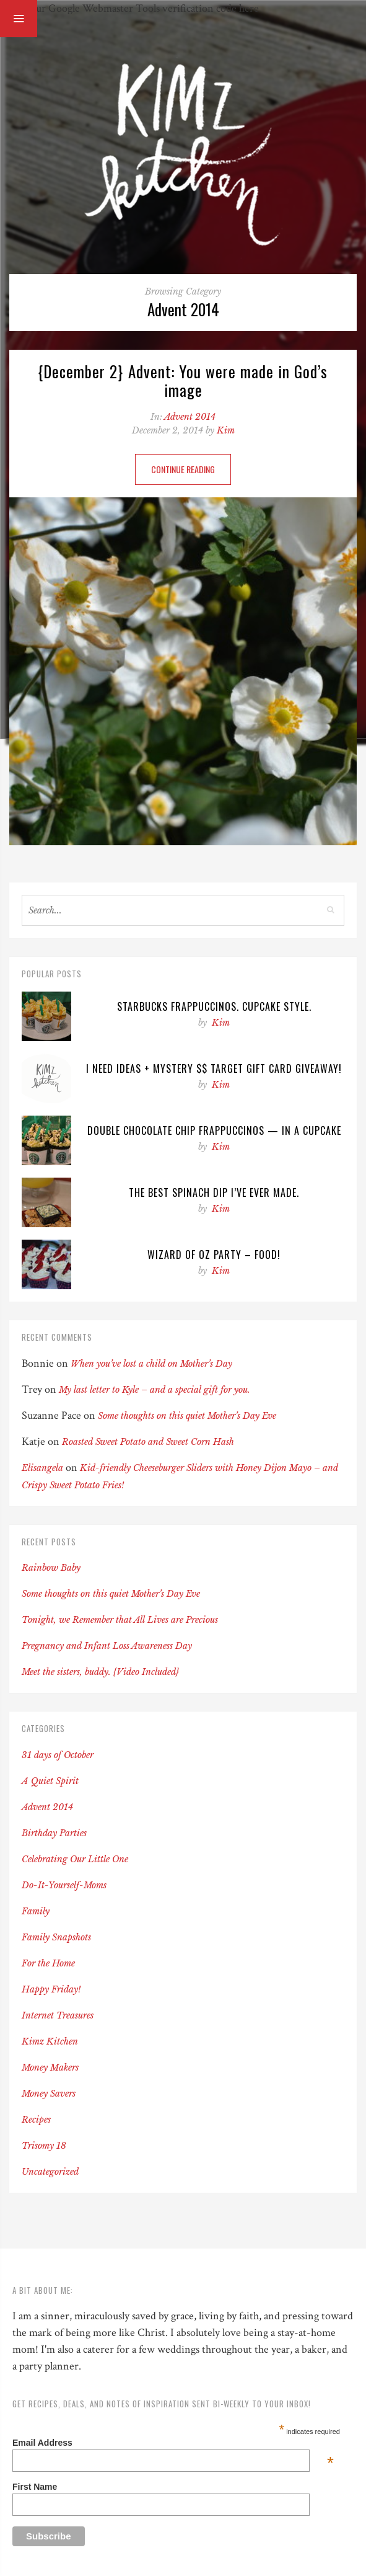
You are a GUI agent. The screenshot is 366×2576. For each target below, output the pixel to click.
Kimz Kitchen (50, 2041)
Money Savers (49, 2093)
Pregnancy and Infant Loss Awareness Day (107, 1645)
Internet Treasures (58, 2015)
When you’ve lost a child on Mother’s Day (151, 1363)
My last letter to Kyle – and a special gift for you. (154, 1389)
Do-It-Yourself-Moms (64, 1885)
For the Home (48, 1963)
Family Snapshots (56, 1937)
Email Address (173, 2443)
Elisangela (42, 1467)
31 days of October (58, 1755)
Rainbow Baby (51, 1567)
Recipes (36, 2119)
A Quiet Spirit (50, 1781)
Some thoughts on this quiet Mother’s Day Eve (187, 1415)
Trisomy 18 (44, 2145)
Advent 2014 (190, 416)
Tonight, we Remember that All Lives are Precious (120, 1619)
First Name (34, 2487)
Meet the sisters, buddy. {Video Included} (100, 1671)
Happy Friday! (51, 1989)
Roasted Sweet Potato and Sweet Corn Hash (148, 1441)
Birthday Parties (54, 1833)
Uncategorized (50, 2171)
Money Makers (50, 2067)
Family (36, 1911)
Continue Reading (183, 469)
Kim (226, 430)
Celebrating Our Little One (75, 1859)
